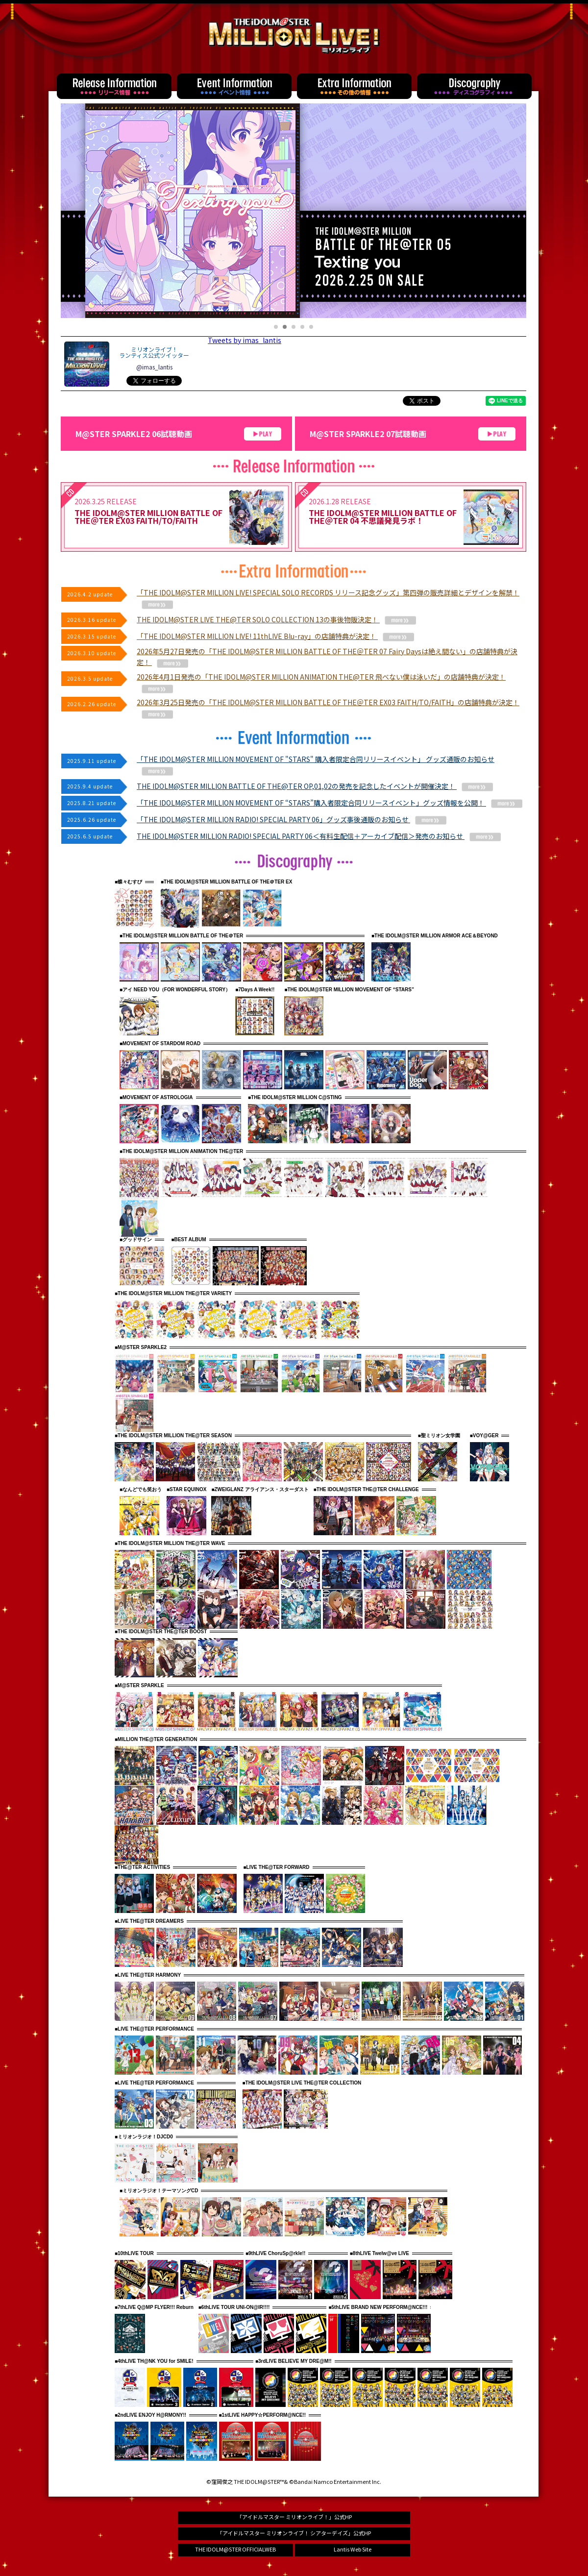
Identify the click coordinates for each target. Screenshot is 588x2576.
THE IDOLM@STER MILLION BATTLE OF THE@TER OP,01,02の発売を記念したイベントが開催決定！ (315, 786)
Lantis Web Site (352, 2549)
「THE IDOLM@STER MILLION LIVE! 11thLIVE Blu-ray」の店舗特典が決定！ (275, 636)
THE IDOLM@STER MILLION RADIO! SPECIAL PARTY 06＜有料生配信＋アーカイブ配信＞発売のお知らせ (319, 836)
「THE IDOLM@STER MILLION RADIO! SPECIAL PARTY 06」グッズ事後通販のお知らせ (291, 819)
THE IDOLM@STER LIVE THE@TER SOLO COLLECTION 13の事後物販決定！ (276, 619)
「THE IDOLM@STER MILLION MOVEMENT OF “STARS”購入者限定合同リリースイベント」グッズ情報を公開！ (329, 803)
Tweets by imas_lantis (244, 340)
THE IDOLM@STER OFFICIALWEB (235, 2549)
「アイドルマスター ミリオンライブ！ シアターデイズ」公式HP (294, 2533)
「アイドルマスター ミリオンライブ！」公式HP (294, 2517)
